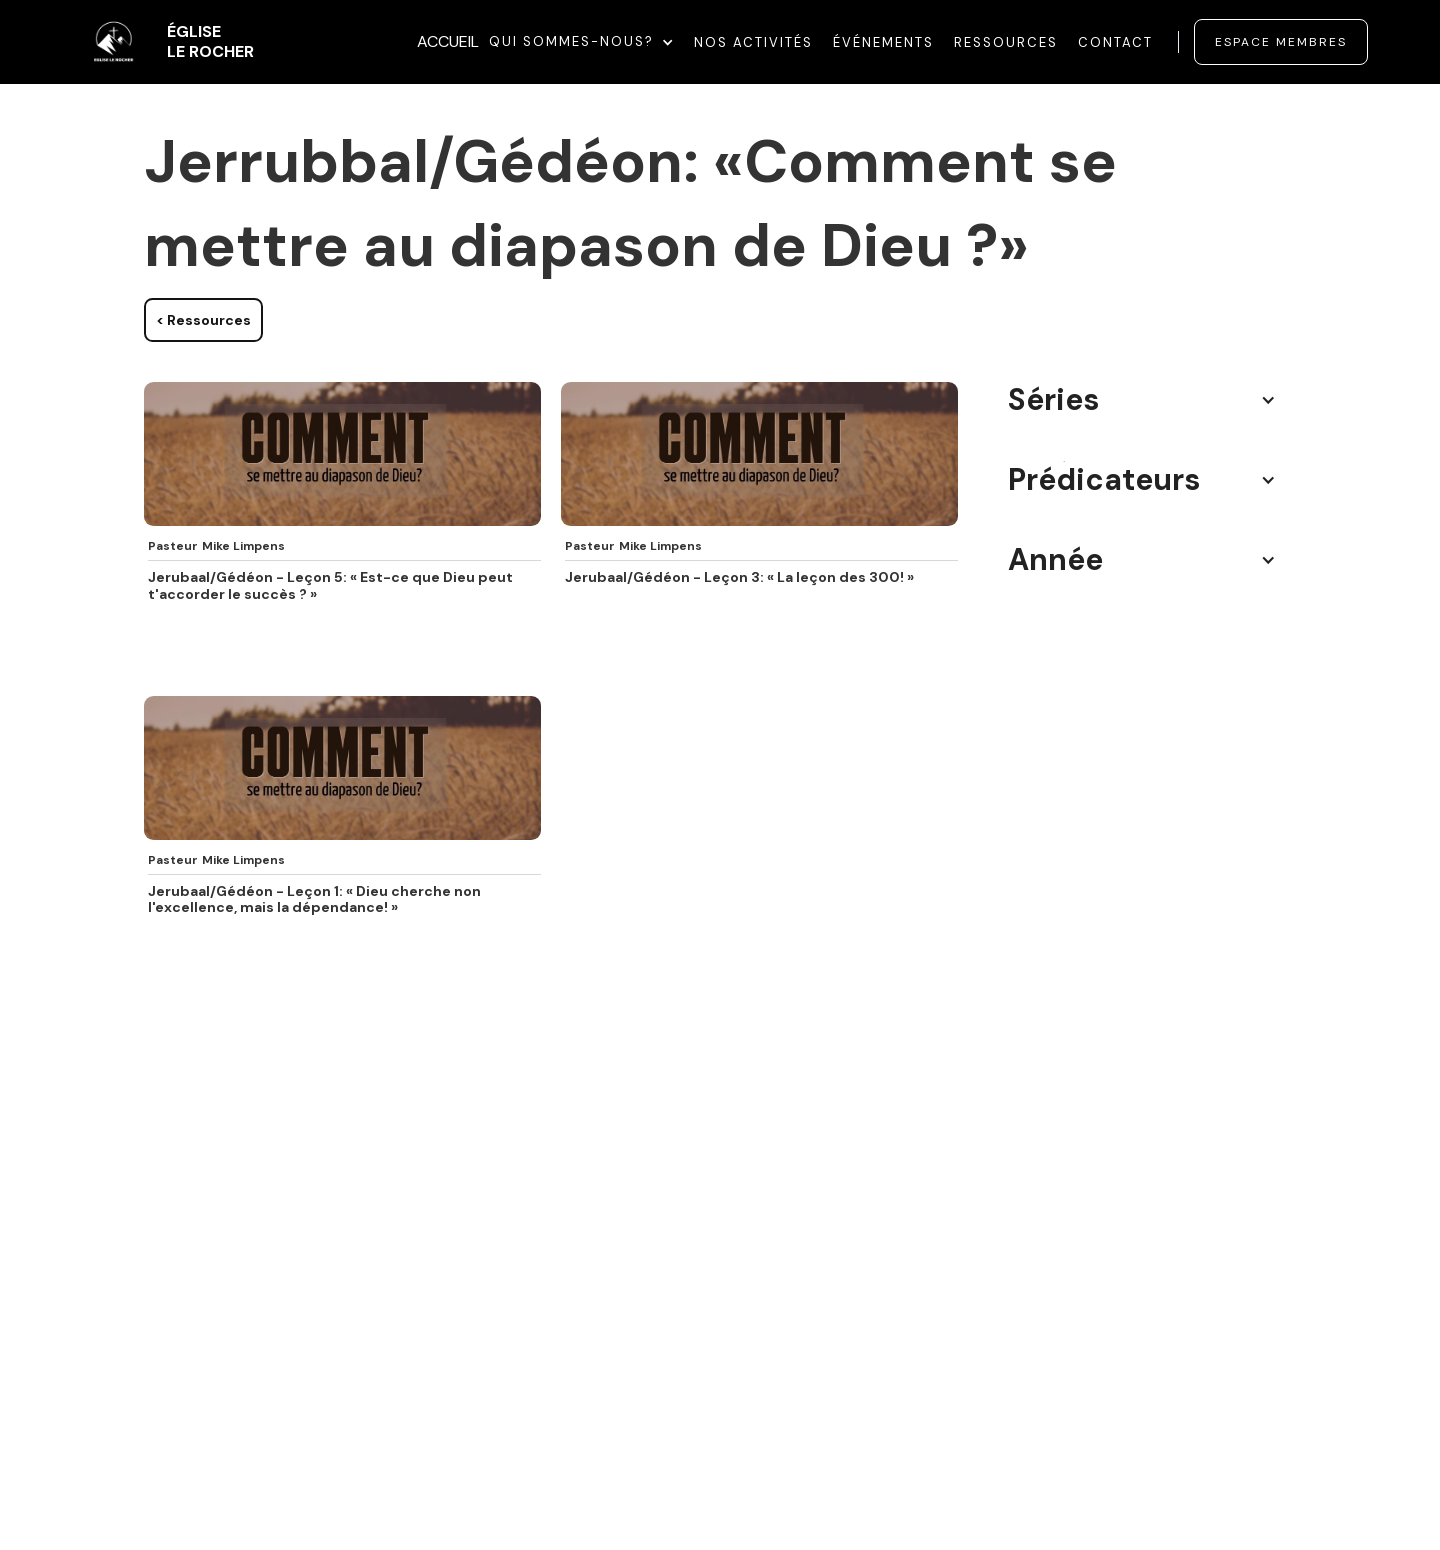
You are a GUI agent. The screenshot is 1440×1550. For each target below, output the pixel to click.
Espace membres (1281, 42)
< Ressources (203, 320)
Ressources (1006, 42)
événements (883, 42)
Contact (1115, 42)
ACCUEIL (448, 41)
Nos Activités (753, 42)
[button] (581, 42)
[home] (163, 42)
